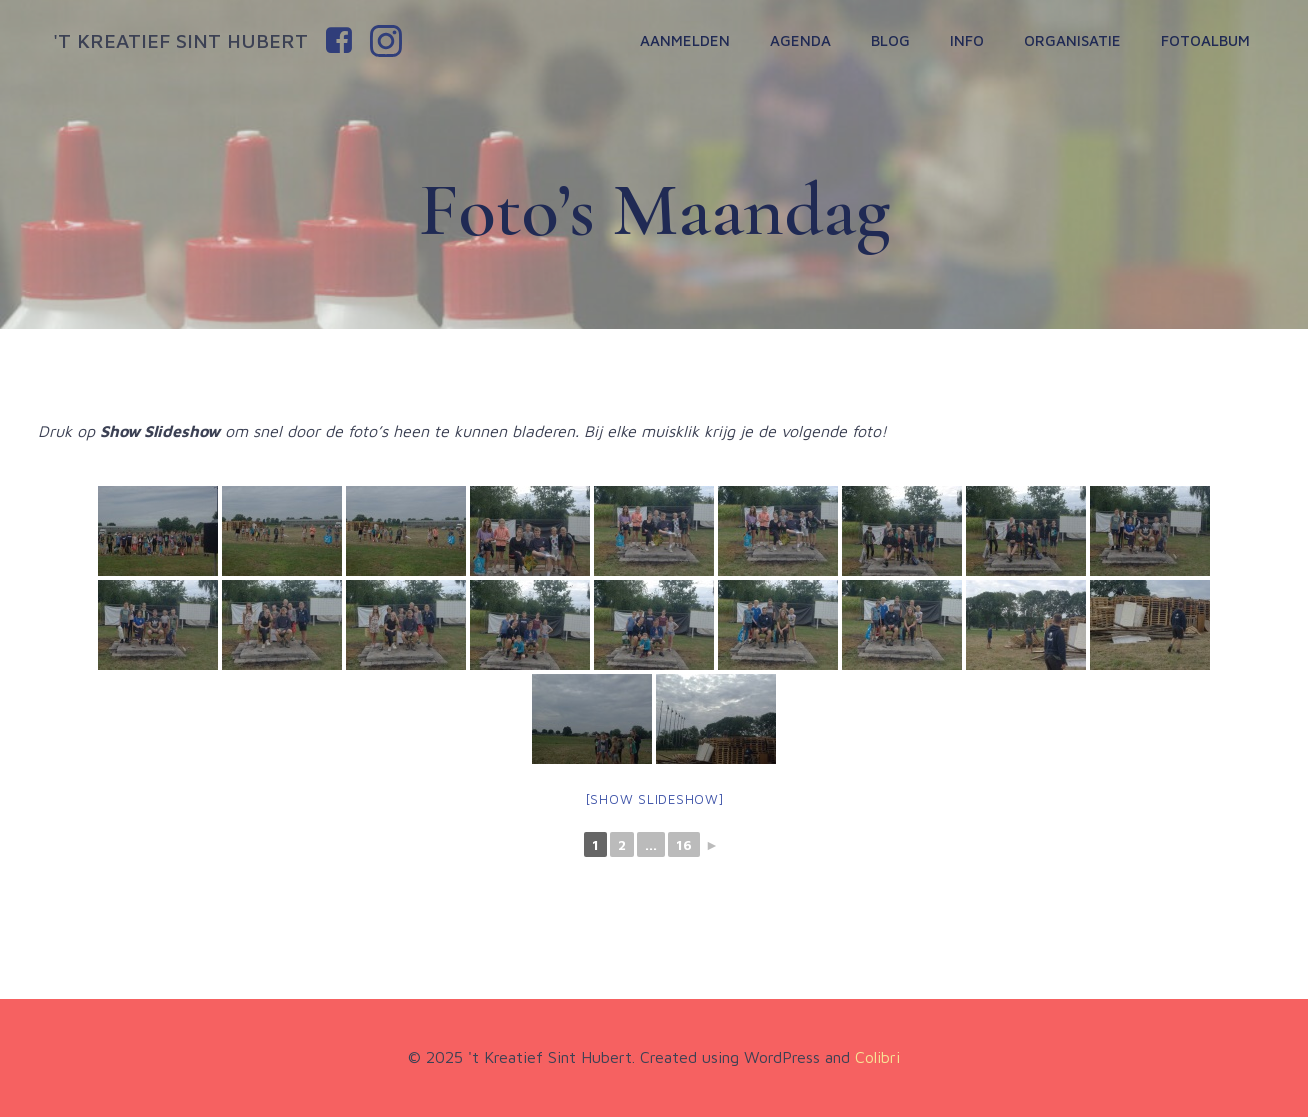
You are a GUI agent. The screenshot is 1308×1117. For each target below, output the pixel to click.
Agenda (800, 40)
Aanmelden (685, 40)
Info (967, 40)
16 (684, 844)
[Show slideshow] (654, 799)
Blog (890, 40)
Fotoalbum (1205, 40)
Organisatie (1072, 40)
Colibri (877, 1057)
